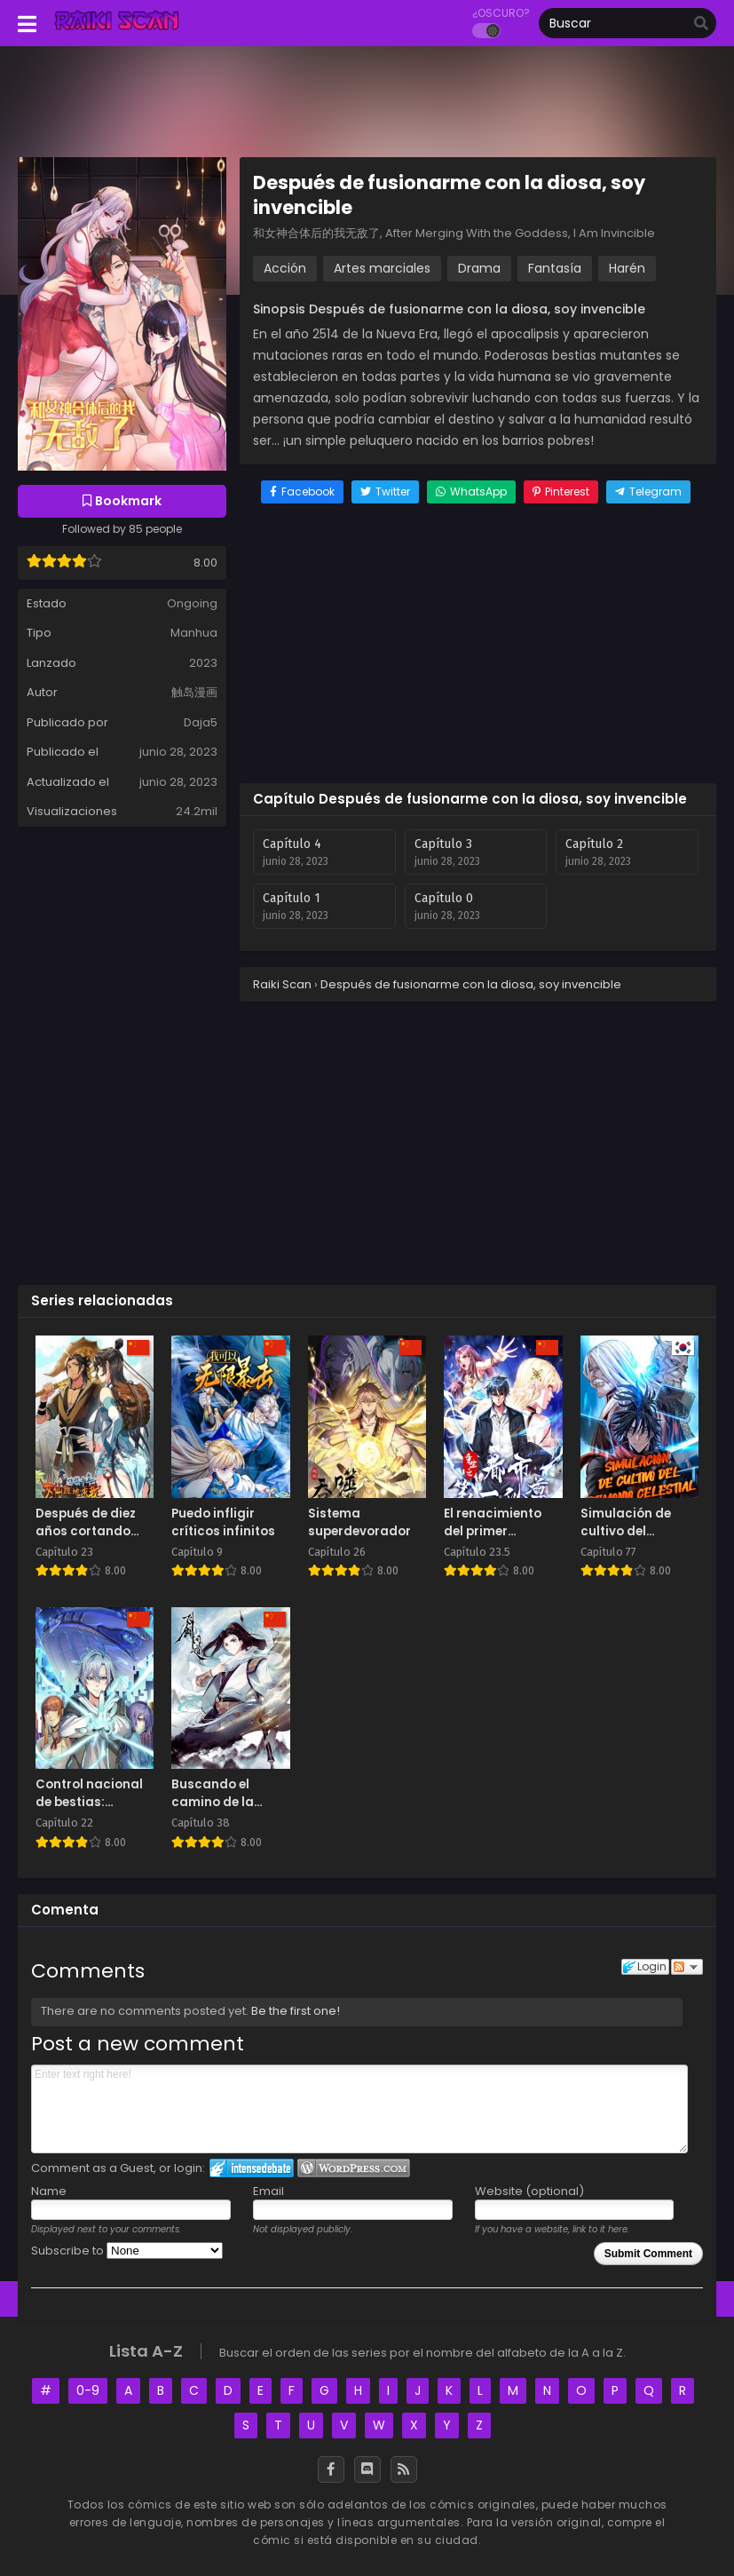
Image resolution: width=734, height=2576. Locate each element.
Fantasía (554, 268)
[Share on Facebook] (302, 491)
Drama (479, 268)
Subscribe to (127, 2250)
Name (49, 2191)
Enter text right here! (359, 2109)
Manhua (193, 632)
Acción (285, 268)
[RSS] (404, 2469)
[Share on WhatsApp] (471, 491)
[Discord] (367, 2469)
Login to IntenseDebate (251, 2168)
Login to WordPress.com (353, 2168)
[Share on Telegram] (648, 491)
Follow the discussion (687, 1967)
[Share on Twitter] (385, 491)
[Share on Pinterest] (561, 491)
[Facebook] (331, 2469)
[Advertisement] (478, 645)
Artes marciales (382, 268)
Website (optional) (529, 2191)
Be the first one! (295, 2010)
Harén (627, 268)
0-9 (87, 2390)
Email (268, 2191)
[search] (701, 24)
